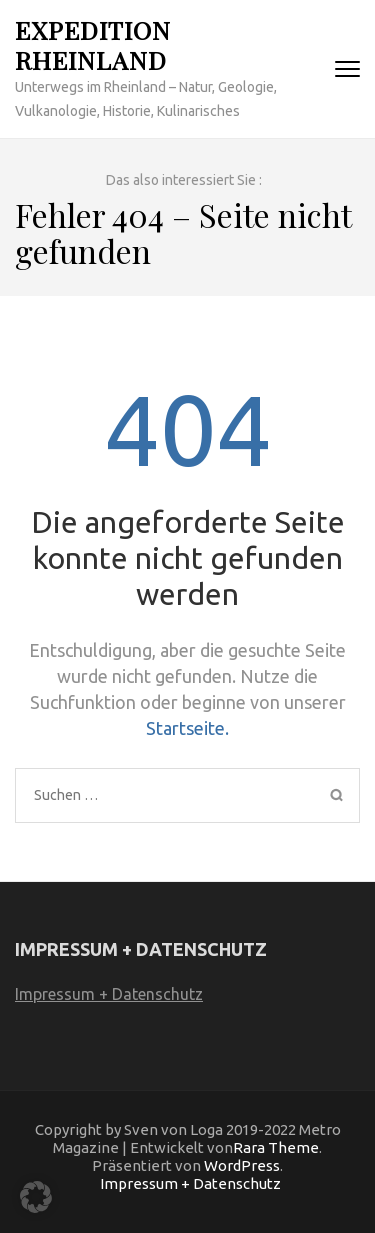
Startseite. (187, 728)
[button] (36, 1197)
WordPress (242, 1165)
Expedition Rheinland (93, 44)
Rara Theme (276, 1147)
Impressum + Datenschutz (109, 994)
